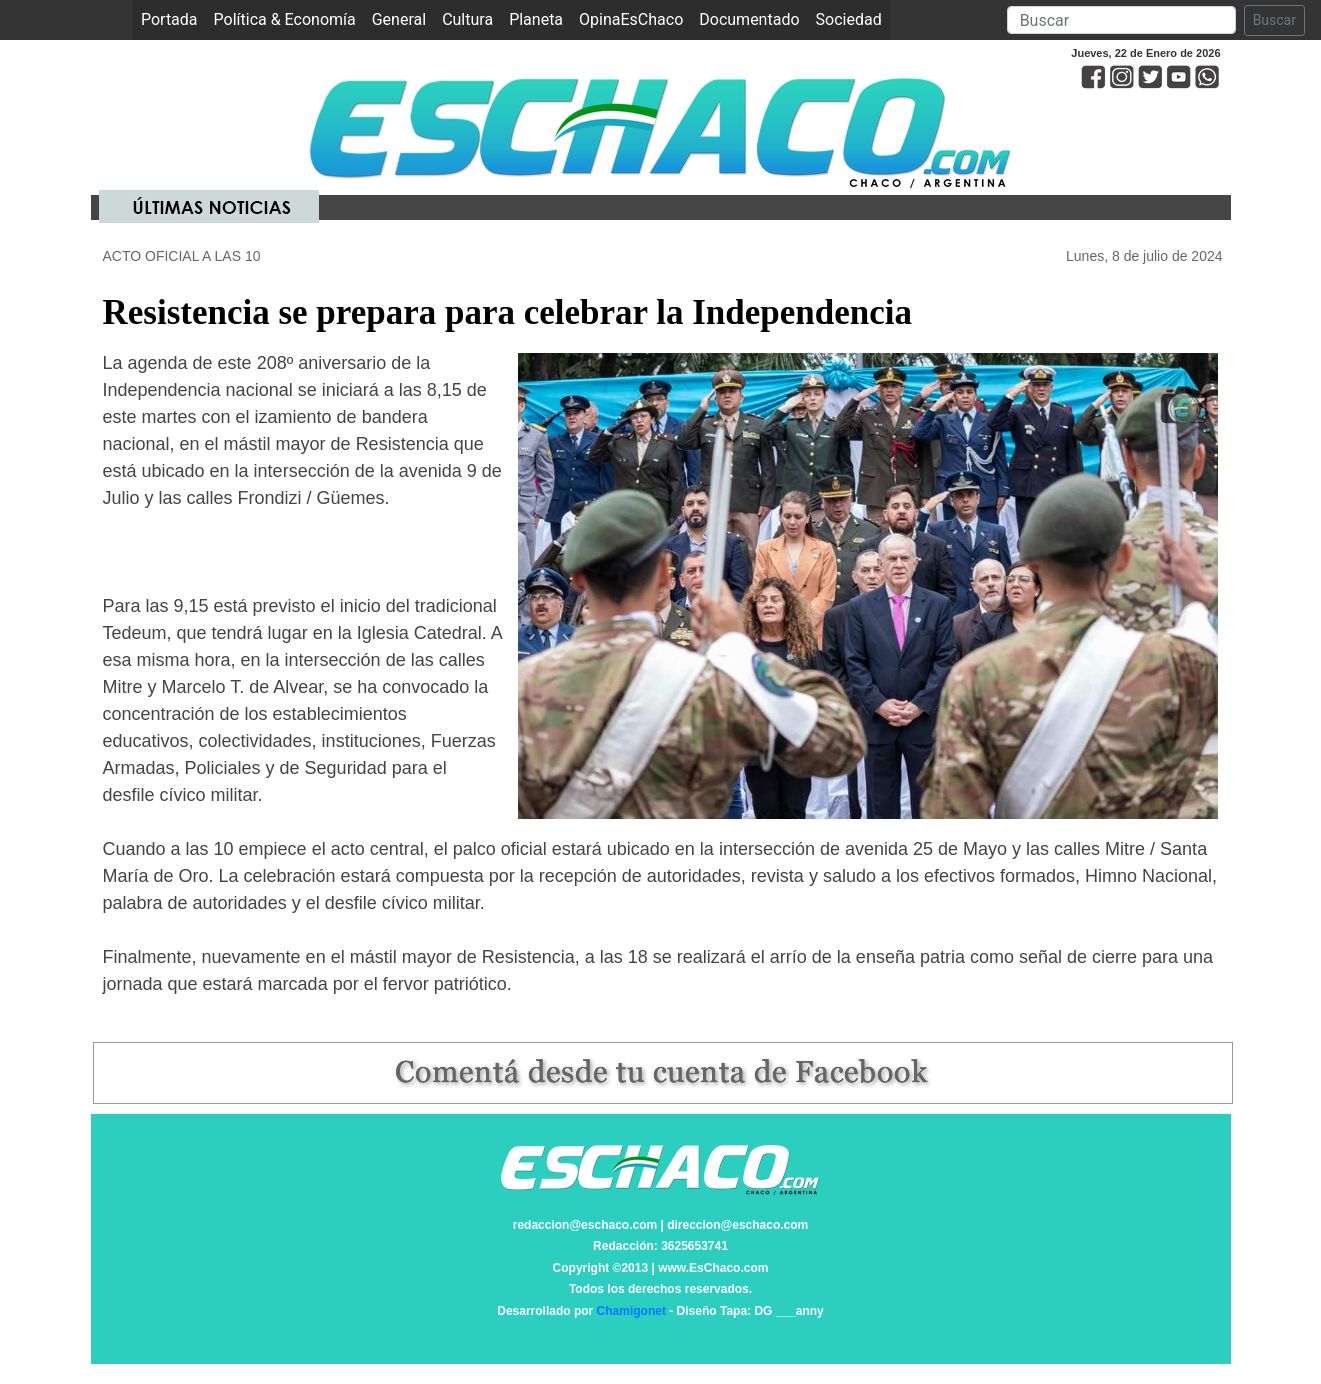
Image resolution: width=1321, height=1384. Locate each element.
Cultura (467, 19)
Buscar (1274, 20)
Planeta (536, 19)
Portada (173, 18)
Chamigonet (631, 1311)
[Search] (1121, 20)
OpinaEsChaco (631, 19)
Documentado (749, 19)
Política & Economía (285, 19)
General (399, 19)
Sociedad (849, 19)
